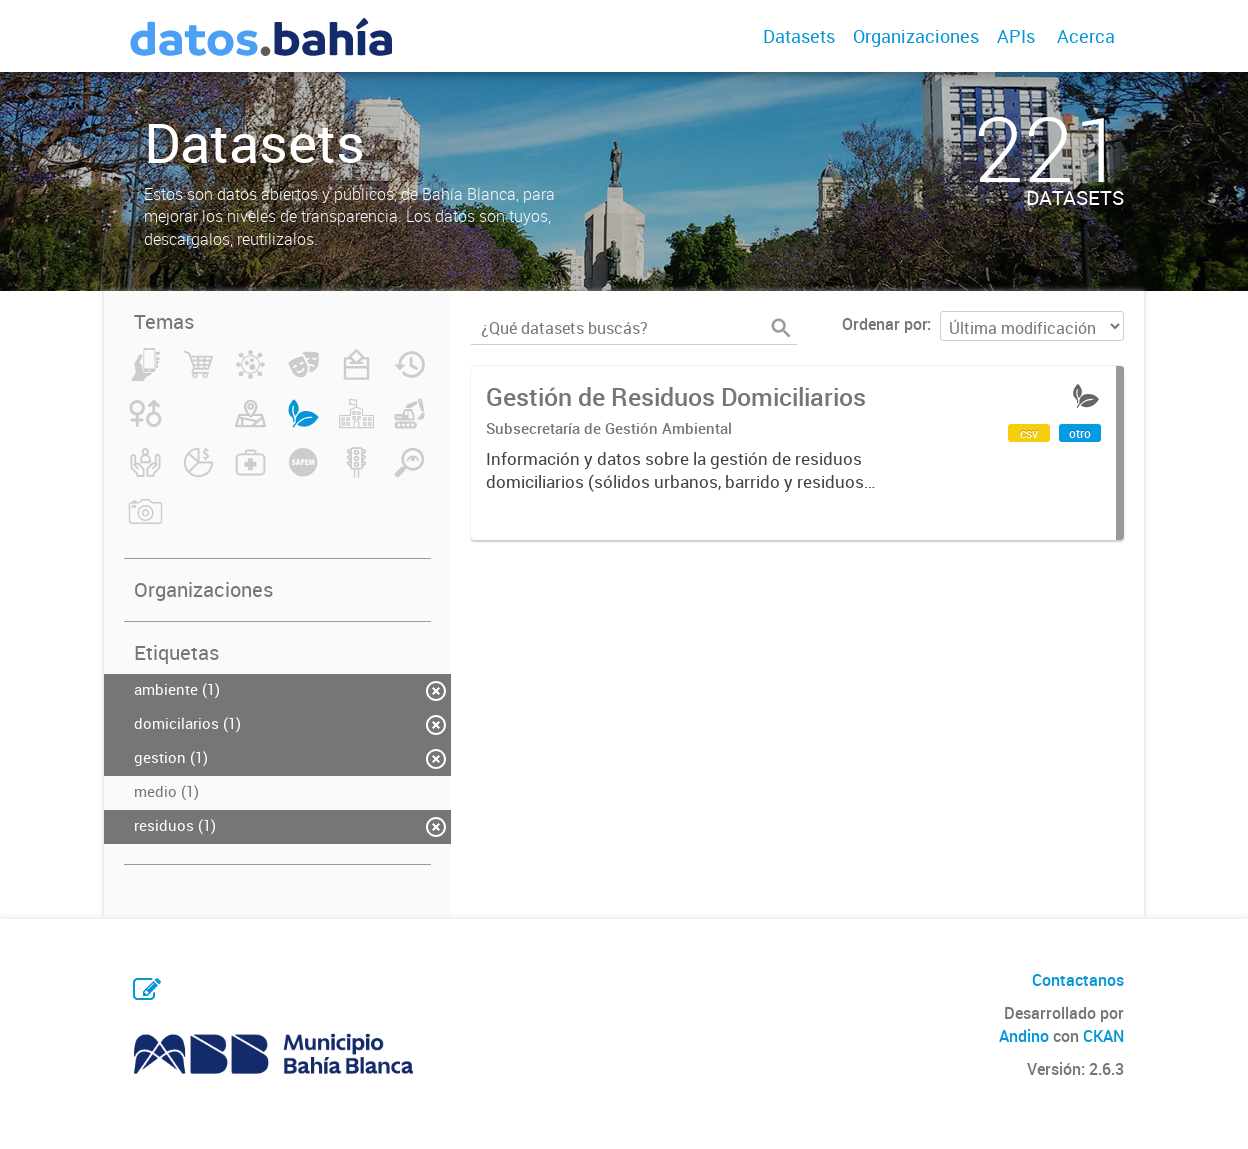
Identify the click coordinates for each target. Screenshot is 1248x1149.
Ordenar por (884, 324)
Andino (1024, 1036)
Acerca (1086, 36)
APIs (1016, 36)
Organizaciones (916, 36)
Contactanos (1078, 980)
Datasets (799, 36)
